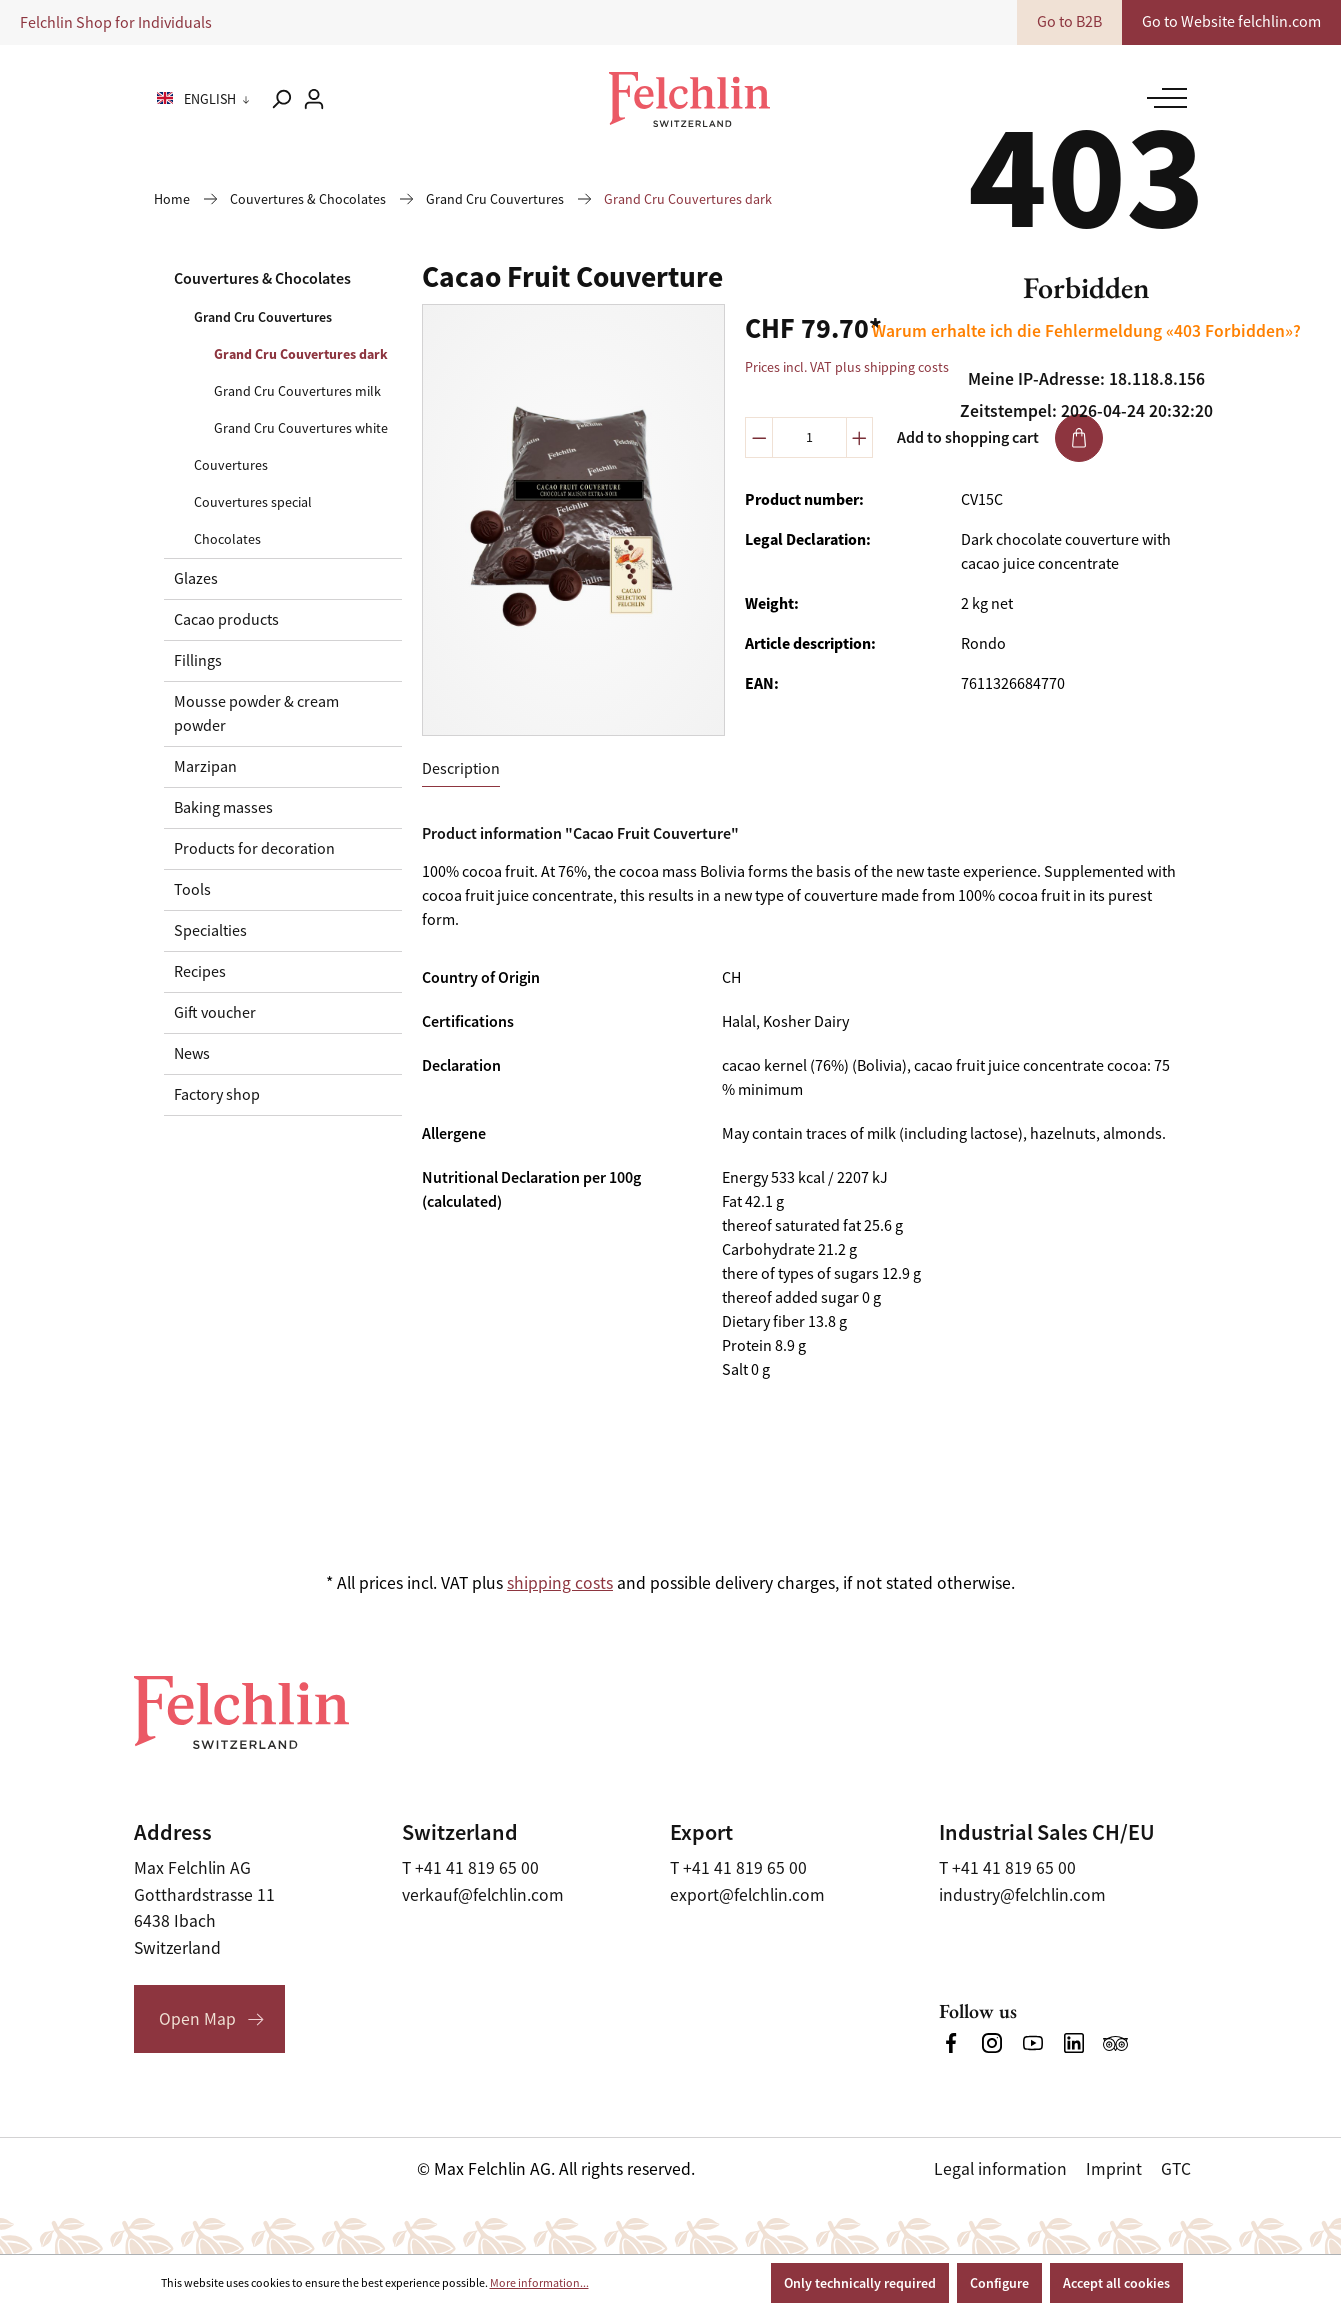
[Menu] (1162, 98)
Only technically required (860, 2283)
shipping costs (560, 1583)
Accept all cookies (1116, 2283)
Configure (999, 2283)
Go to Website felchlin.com (1231, 22)
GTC (1176, 2169)
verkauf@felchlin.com (483, 1895)
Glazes (196, 579)
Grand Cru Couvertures (263, 317)
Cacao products (226, 620)
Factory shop (217, 1095)
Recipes (200, 972)
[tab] (461, 769)
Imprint (1114, 2169)
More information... (539, 2283)
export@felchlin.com (747, 1895)
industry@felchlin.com (1022, 1895)
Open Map (197, 2019)
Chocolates (227, 539)
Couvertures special (253, 502)
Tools (192, 890)
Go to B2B (1069, 22)
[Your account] (314, 99)
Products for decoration (254, 849)
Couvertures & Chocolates (262, 278)
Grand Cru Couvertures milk (297, 391)
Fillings (198, 661)
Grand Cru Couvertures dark (301, 354)
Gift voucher (215, 1013)
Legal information (1000, 2169)
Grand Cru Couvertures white (301, 428)
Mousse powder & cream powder (256, 714)
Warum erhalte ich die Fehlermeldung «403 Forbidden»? (1086, 331)
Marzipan (205, 767)
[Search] (281, 99)
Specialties (210, 931)
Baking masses (223, 808)
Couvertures (231, 465)
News (192, 1054)
